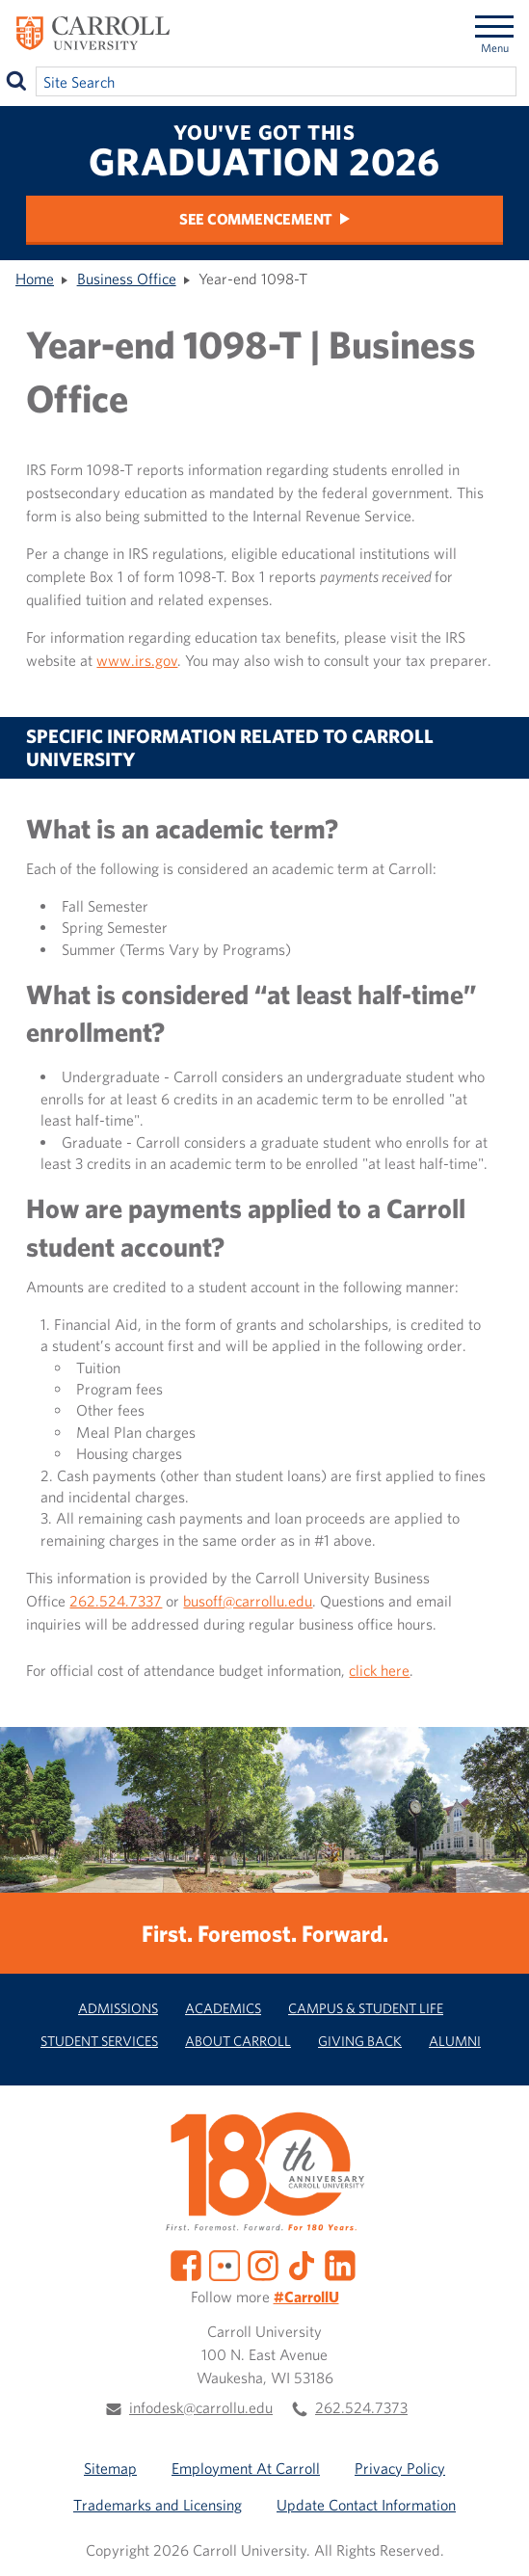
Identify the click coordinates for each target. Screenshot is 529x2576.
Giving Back (360, 2040)
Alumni (455, 2040)
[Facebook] (186, 2263)
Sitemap (110, 2468)
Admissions (118, 2008)
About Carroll (238, 2040)
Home (34, 278)
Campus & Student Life (365, 2008)
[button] (493, 2540)
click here (379, 1670)
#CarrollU (306, 2296)
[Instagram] (263, 2263)
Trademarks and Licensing (157, 2504)
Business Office (126, 278)
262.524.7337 (115, 1600)
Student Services (99, 2040)
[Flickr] (224, 2263)
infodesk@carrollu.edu (201, 2407)
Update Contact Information (366, 2504)
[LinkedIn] (340, 2263)
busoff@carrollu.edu (247, 1600)
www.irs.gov (136, 660)
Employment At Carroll (246, 2468)
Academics (223, 2008)
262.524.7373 (361, 2407)
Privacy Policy (400, 2468)
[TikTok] (301, 2263)
